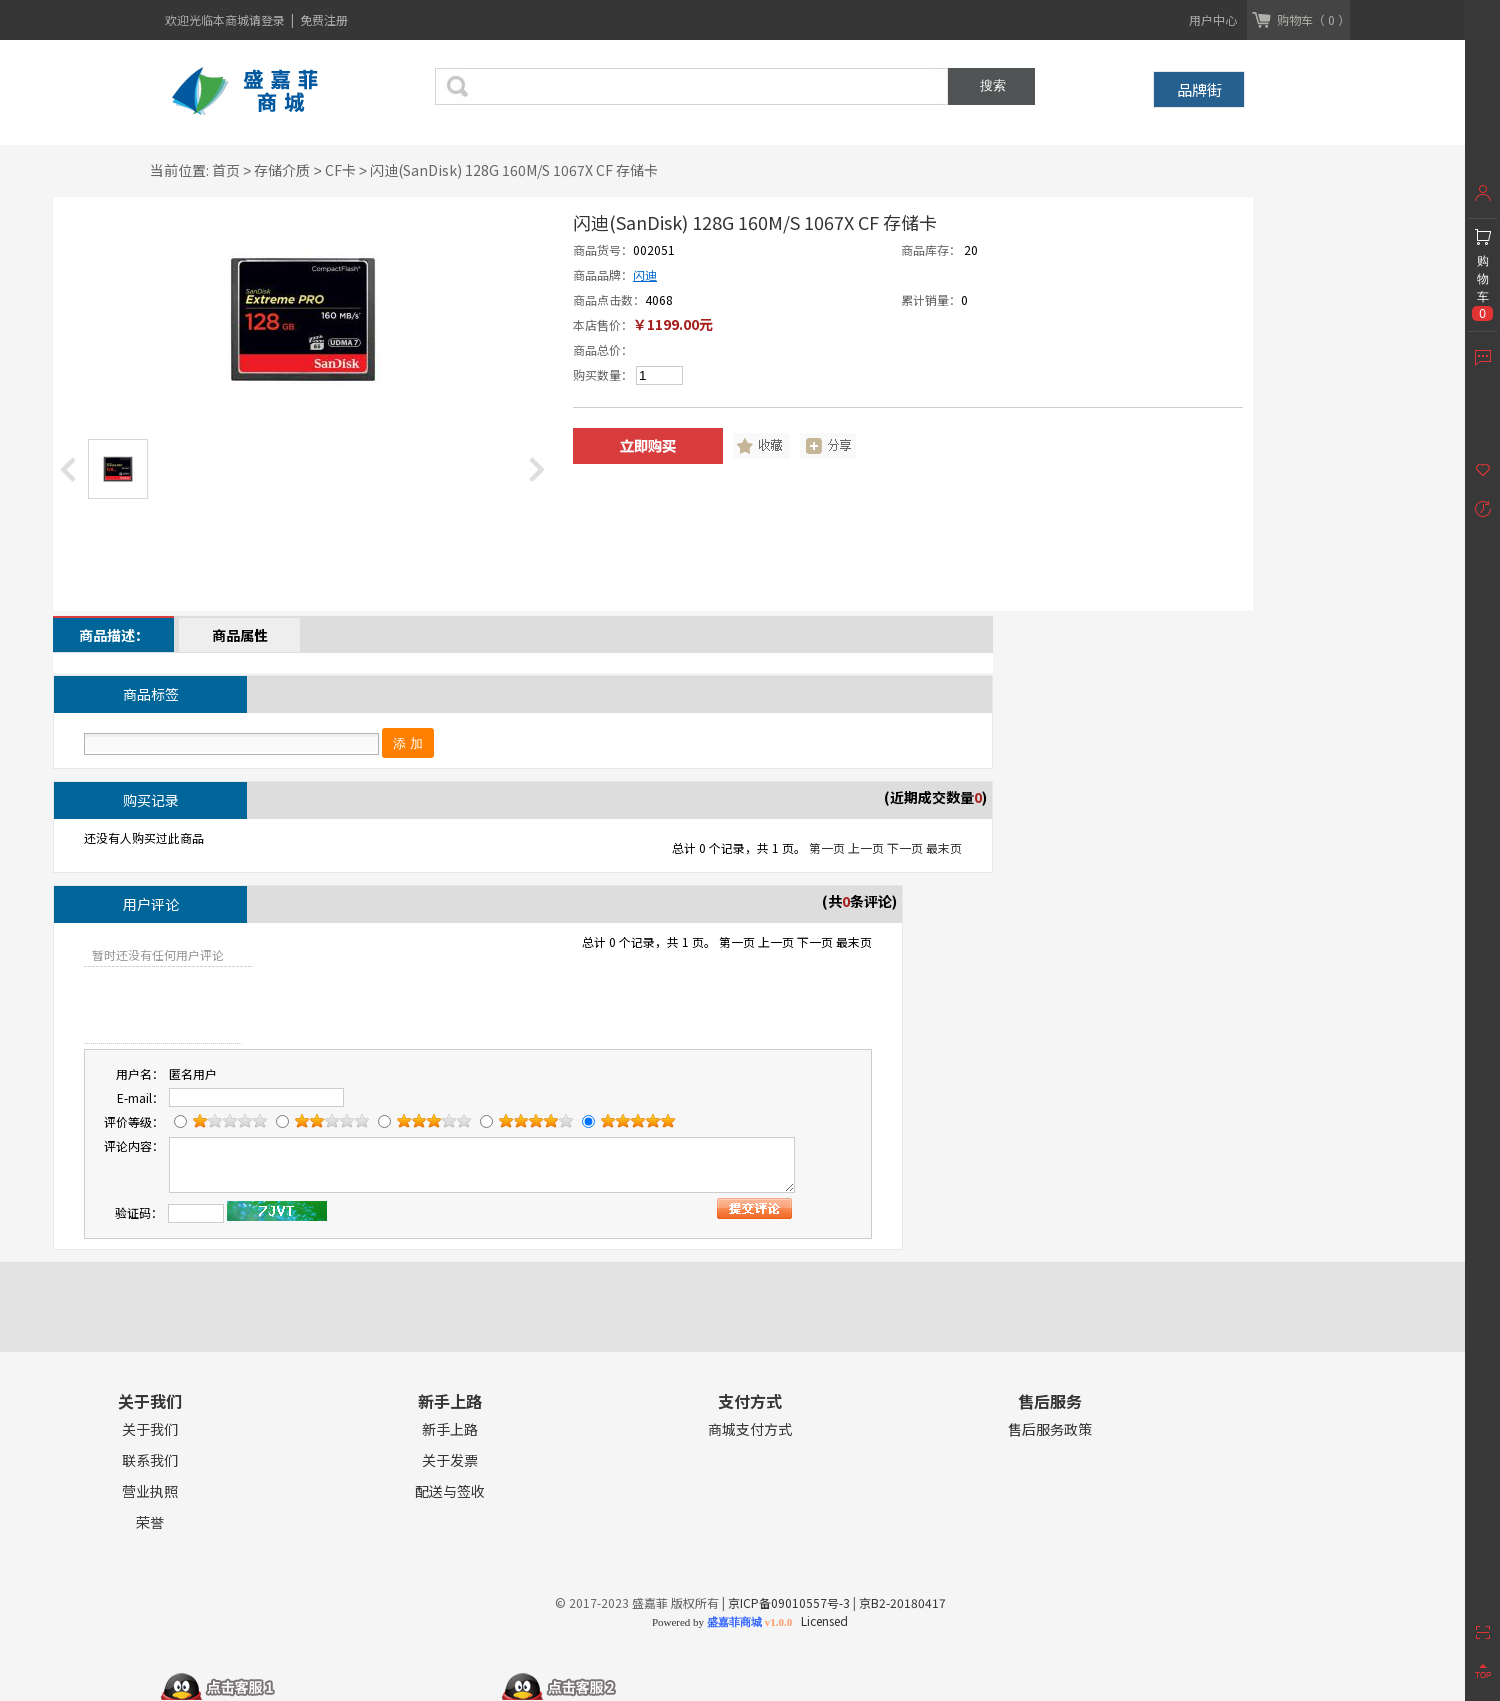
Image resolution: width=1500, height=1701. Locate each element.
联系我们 (150, 1460)
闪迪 (645, 274)
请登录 (268, 19)
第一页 (827, 847)
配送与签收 (450, 1491)
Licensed (821, 1620)
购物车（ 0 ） (1313, 19)
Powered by (722, 1622)
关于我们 (150, 1429)
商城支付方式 (750, 1429)
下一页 (905, 847)
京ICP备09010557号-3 (789, 1602)
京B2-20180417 (902, 1602)
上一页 (866, 847)
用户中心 (1213, 19)
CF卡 (340, 170)
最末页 (944, 847)
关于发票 (450, 1460)
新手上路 (450, 1429)
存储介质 (282, 170)
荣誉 (150, 1522)
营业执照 (150, 1491)
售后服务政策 (1050, 1429)
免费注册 (324, 19)
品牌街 (1199, 89)
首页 (226, 170)
